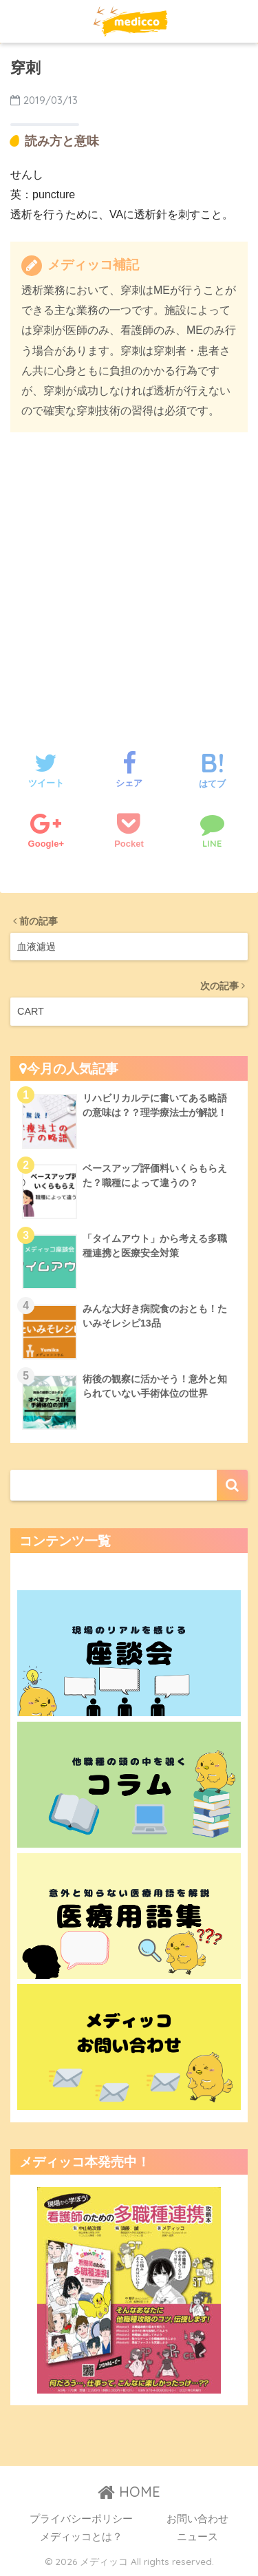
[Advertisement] (129, 578)
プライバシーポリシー (81, 2518)
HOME (129, 2491)
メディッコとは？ (81, 2536)
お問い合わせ (197, 2518)
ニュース (197, 2536)
